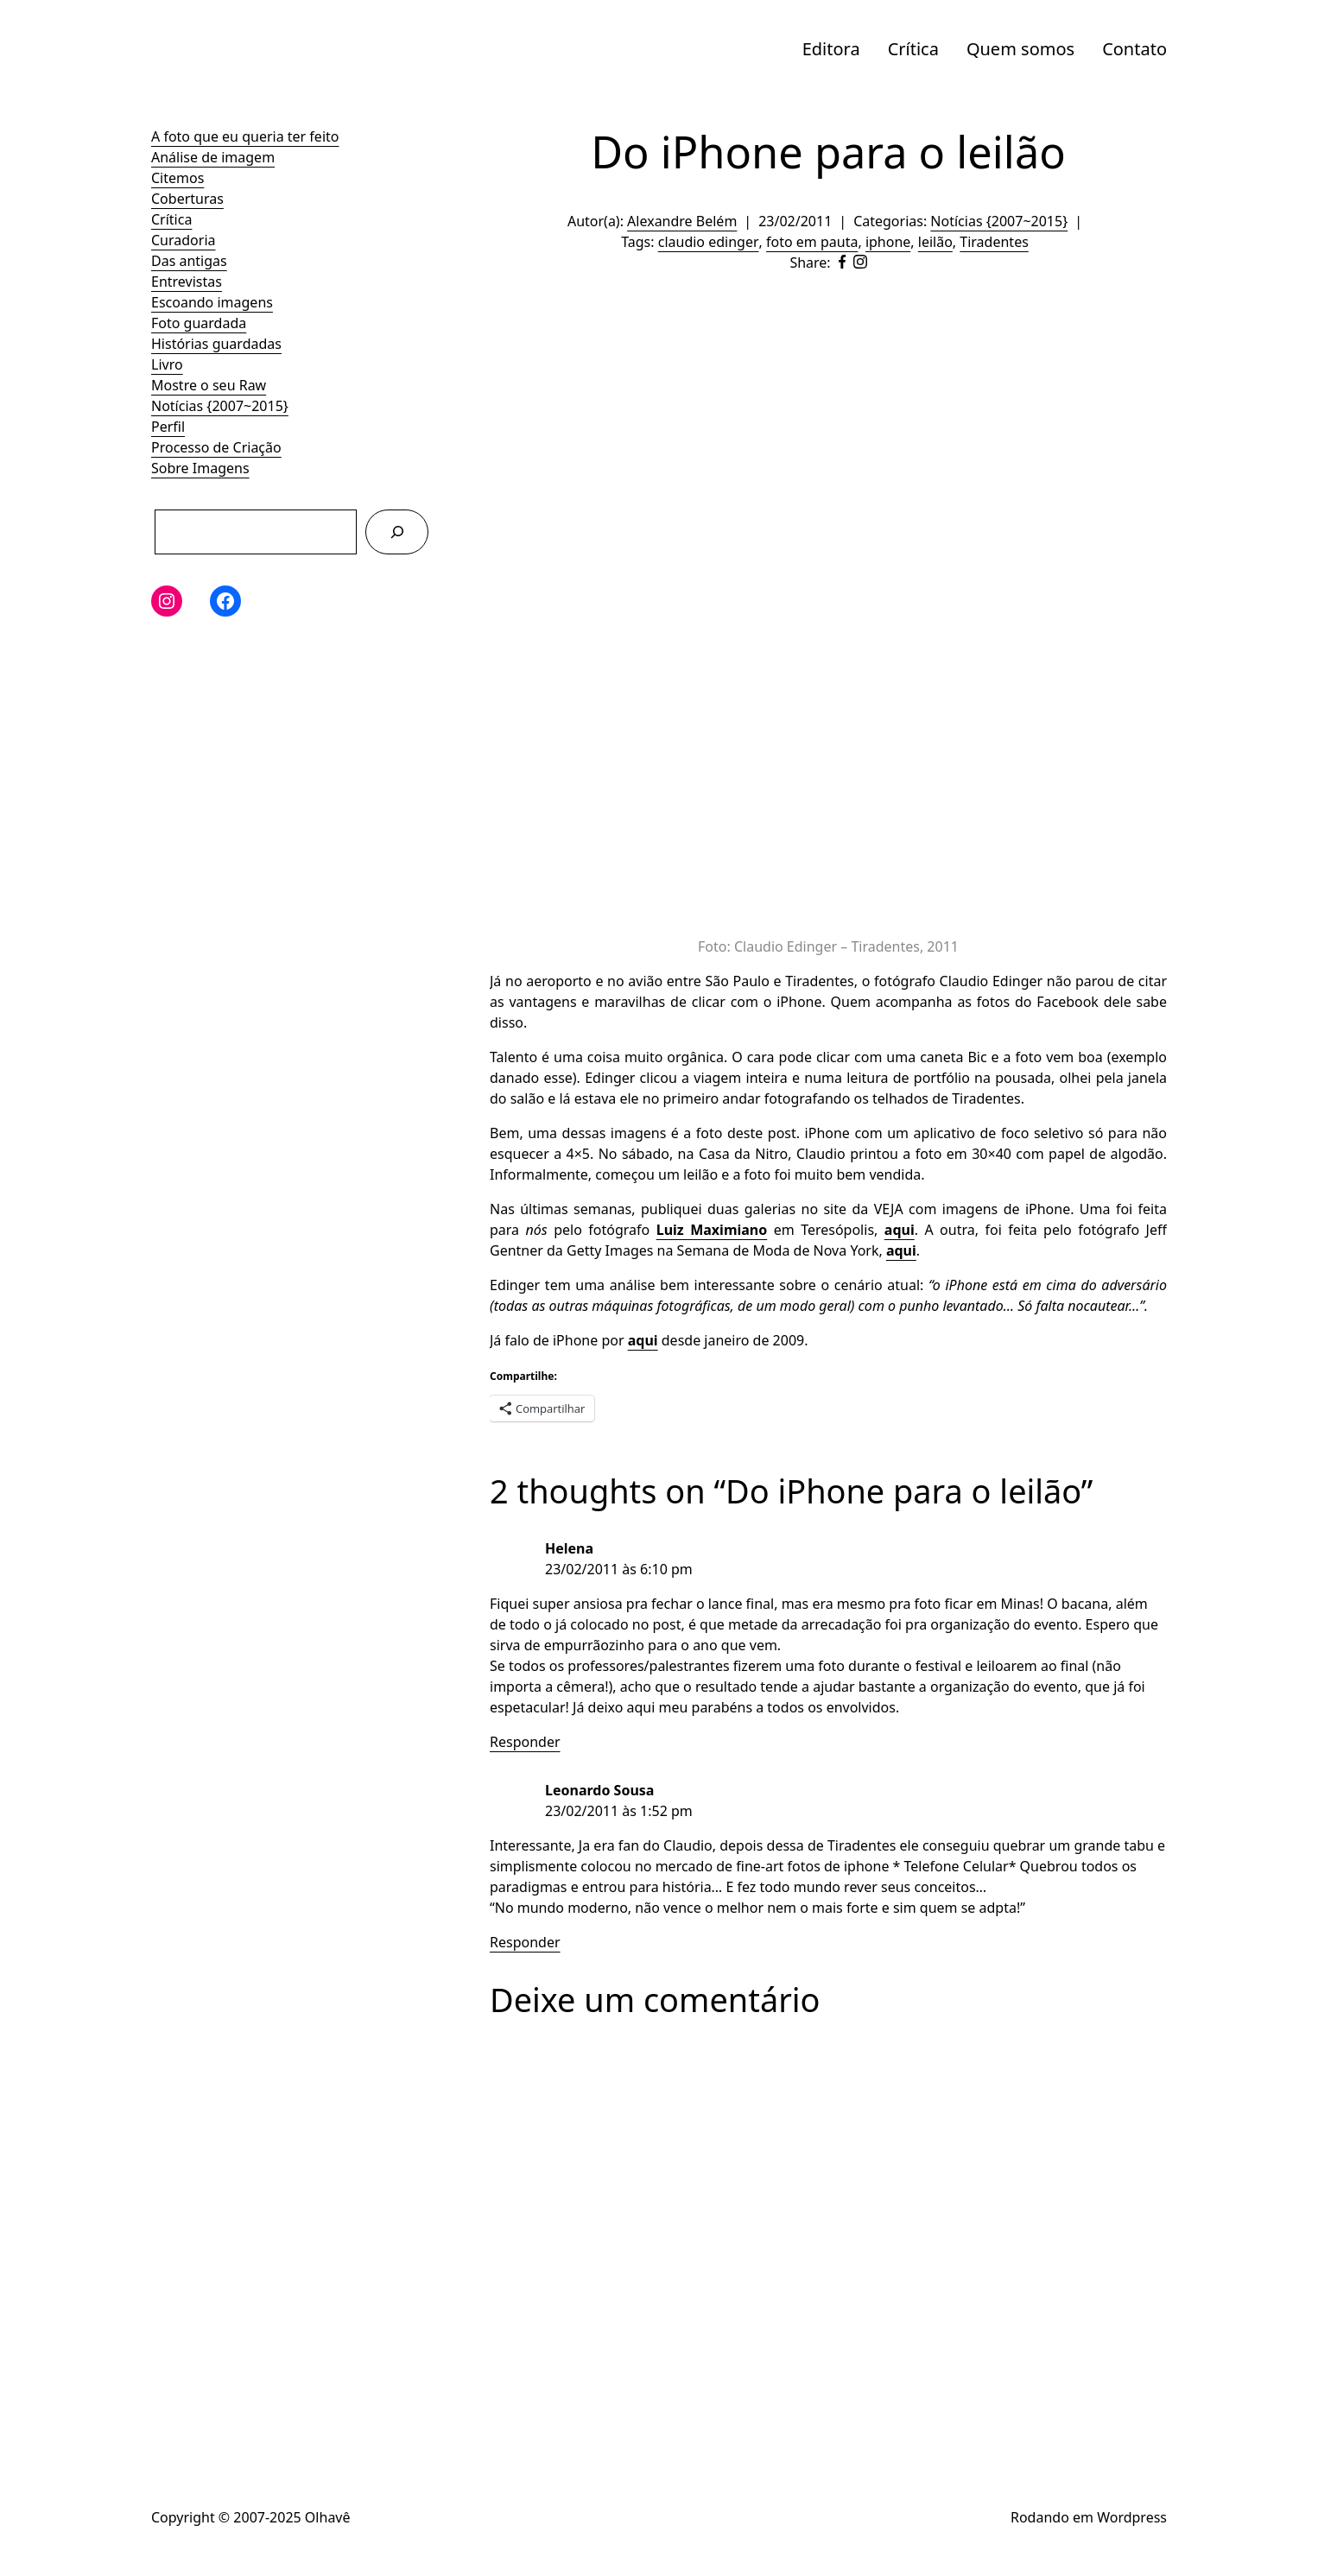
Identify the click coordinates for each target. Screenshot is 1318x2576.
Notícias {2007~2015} (219, 405)
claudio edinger (708, 241)
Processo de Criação (216, 447)
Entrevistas (186, 281)
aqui (899, 1229)
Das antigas (189, 260)
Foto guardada (198, 322)
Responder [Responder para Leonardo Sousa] (525, 1942)
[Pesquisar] (396, 532)
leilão (935, 241)
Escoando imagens (212, 302)
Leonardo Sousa (599, 1790)
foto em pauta (812, 241)
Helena (569, 1548)
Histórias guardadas (216, 343)
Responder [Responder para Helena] (525, 1741)
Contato (1134, 48)
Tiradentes (994, 241)
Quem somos (1020, 48)
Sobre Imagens (200, 468)
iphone (887, 241)
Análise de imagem (213, 157)
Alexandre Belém (682, 221)
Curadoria (183, 240)
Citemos (177, 177)
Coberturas (187, 198)
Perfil (168, 426)
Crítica (913, 48)
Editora (831, 48)
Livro (167, 364)
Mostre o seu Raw (208, 385)
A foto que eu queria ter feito (245, 136)
